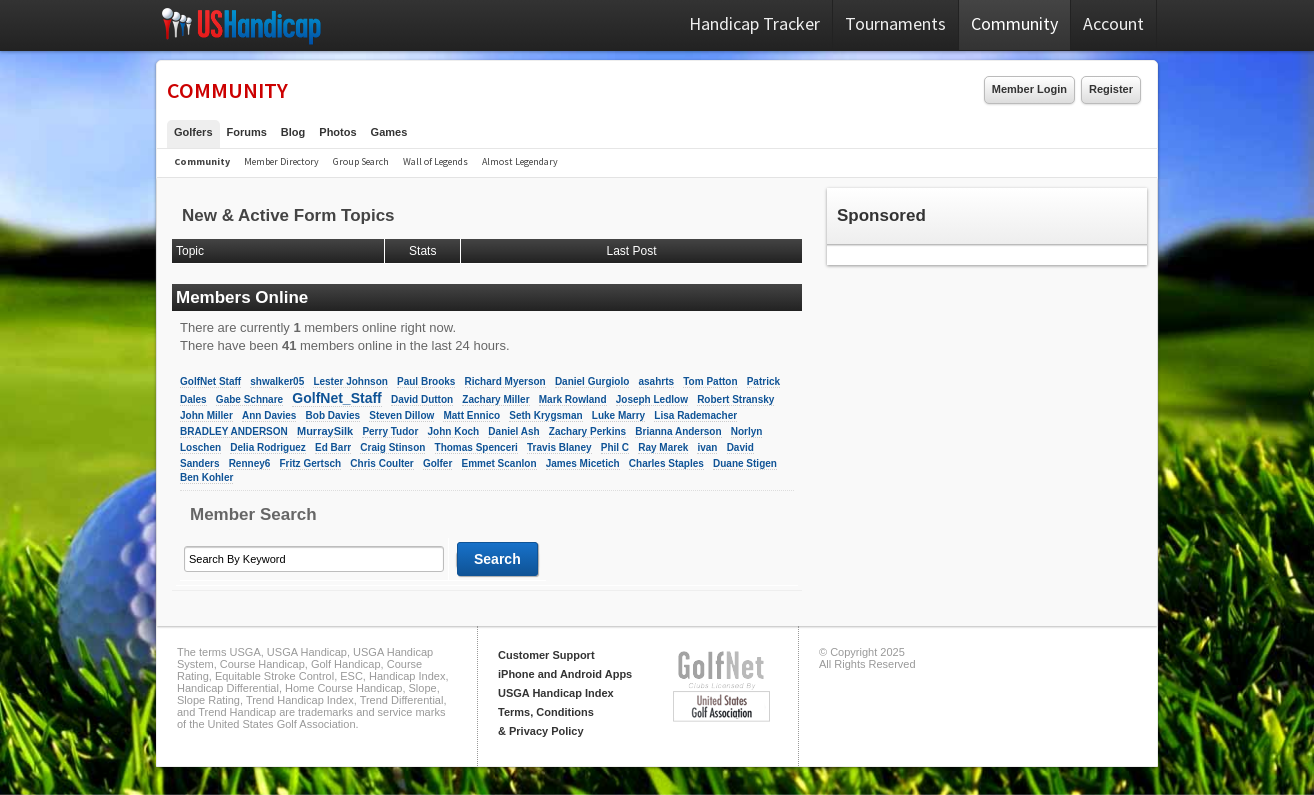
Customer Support (546, 655)
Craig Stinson (392, 447)
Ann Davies (269, 415)
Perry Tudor (390, 431)
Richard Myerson (505, 381)
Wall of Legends (435, 161)
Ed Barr (333, 447)
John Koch (454, 431)
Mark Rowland (573, 399)
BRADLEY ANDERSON (234, 431)
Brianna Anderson (678, 431)
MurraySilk (325, 431)
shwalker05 (277, 381)
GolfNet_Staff (336, 398)
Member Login (1029, 89)
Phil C (615, 447)
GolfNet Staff (210, 381)
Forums (247, 132)
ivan (707, 447)
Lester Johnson (350, 381)
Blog (293, 132)
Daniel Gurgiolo (592, 381)
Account (1113, 23)
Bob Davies (333, 415)
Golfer (437, 463)
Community (1014, 23)
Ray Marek (663, 447)
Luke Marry (618, 415)
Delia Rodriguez (268, 447)
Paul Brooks (426, 381)
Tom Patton (710, 381)
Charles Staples (666, 463)
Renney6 (250, 463)
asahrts (657, 381)
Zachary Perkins (587, 431)
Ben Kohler (206, 477)
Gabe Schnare (249, 399)
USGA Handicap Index (556, 693)
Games (389, 132)
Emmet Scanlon (499, 463)
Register (1111, 89)
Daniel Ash (513, 431)
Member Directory (281, 161)
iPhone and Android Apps (565, 674)
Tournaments (895, 23)
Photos (337, 132)
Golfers (193, 132)
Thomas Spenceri (476, 447)
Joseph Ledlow (652, 399)
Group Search (361, 161)
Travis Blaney (559, 447)
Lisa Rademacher (695, 415)
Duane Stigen (745, 463)
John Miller (206, 415)
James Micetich (583, 463)
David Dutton (422, 399)
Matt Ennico (471, 415)
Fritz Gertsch (311, 463)
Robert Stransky (735, 399)
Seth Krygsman (545, 415)
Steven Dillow (401, 415)
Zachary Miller (495, 399)
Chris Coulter (381, 463)
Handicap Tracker (754, 23)
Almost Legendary (520, 161)
